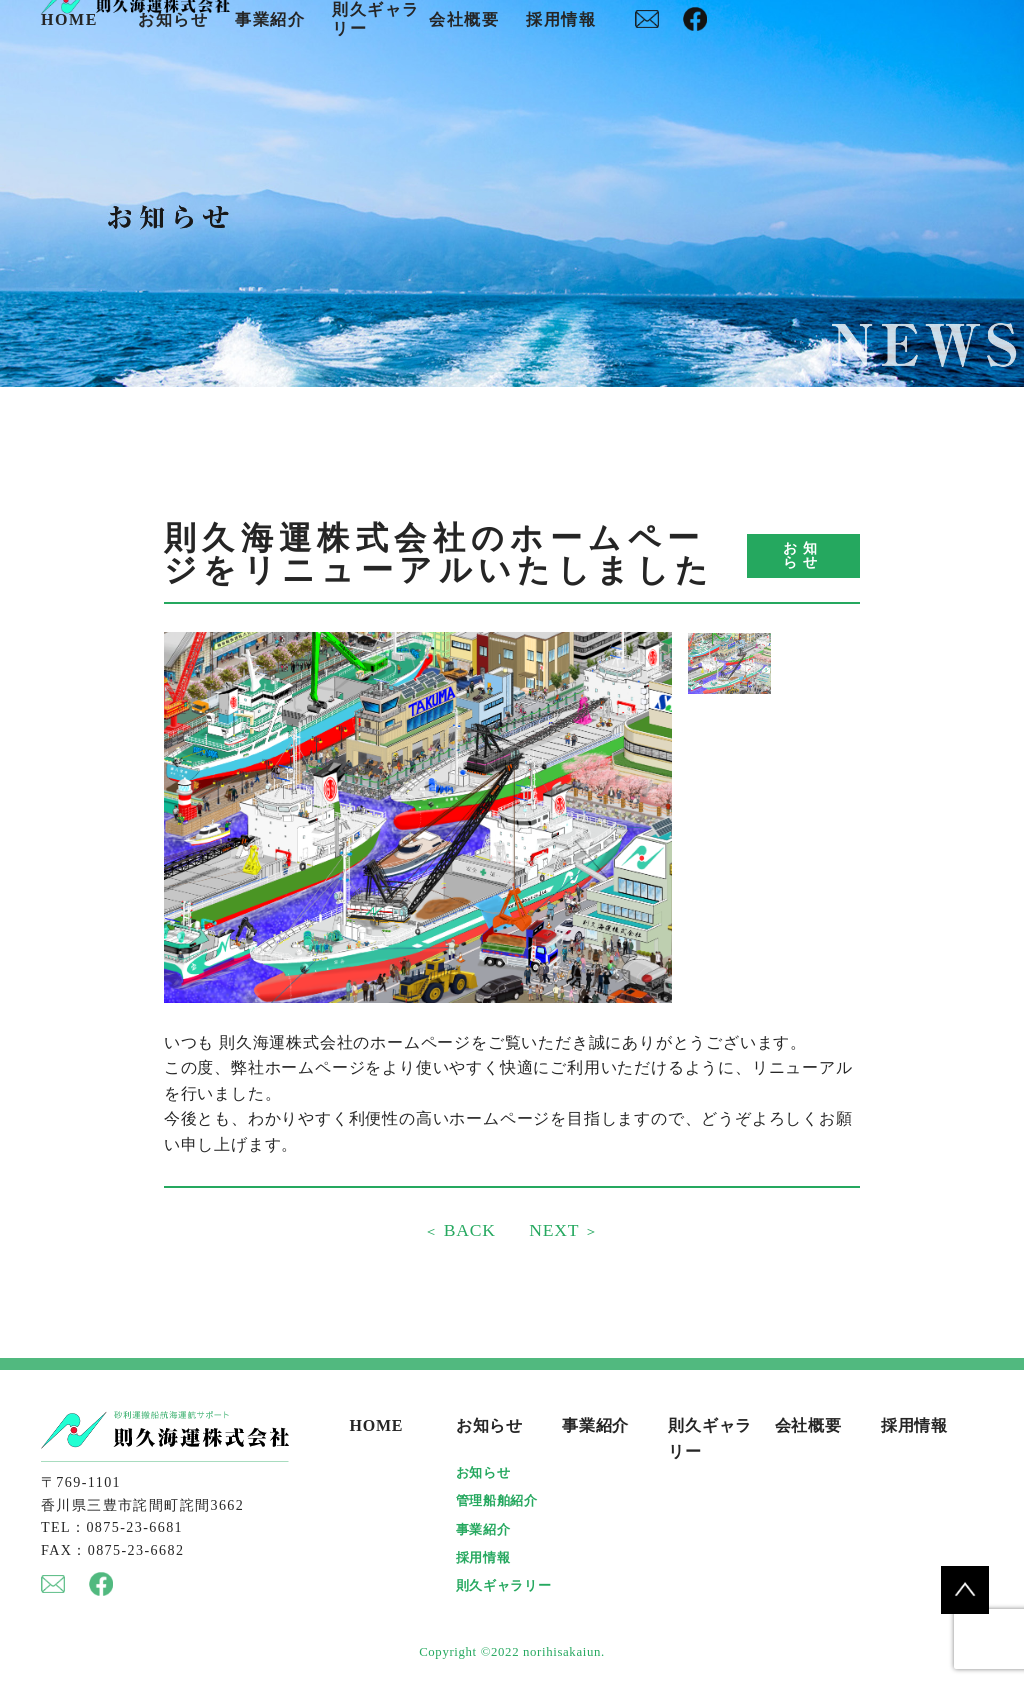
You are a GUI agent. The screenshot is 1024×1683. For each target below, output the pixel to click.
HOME (69, 20)
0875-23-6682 (136, 1551)
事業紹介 (270, 20)
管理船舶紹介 (497, 1501)
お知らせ (173, 20)
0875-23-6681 (134, 1528)
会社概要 (464, 20)
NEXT (556, 1231)
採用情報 (561, 20)
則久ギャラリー (503, 1586)
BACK (467, 1231)
